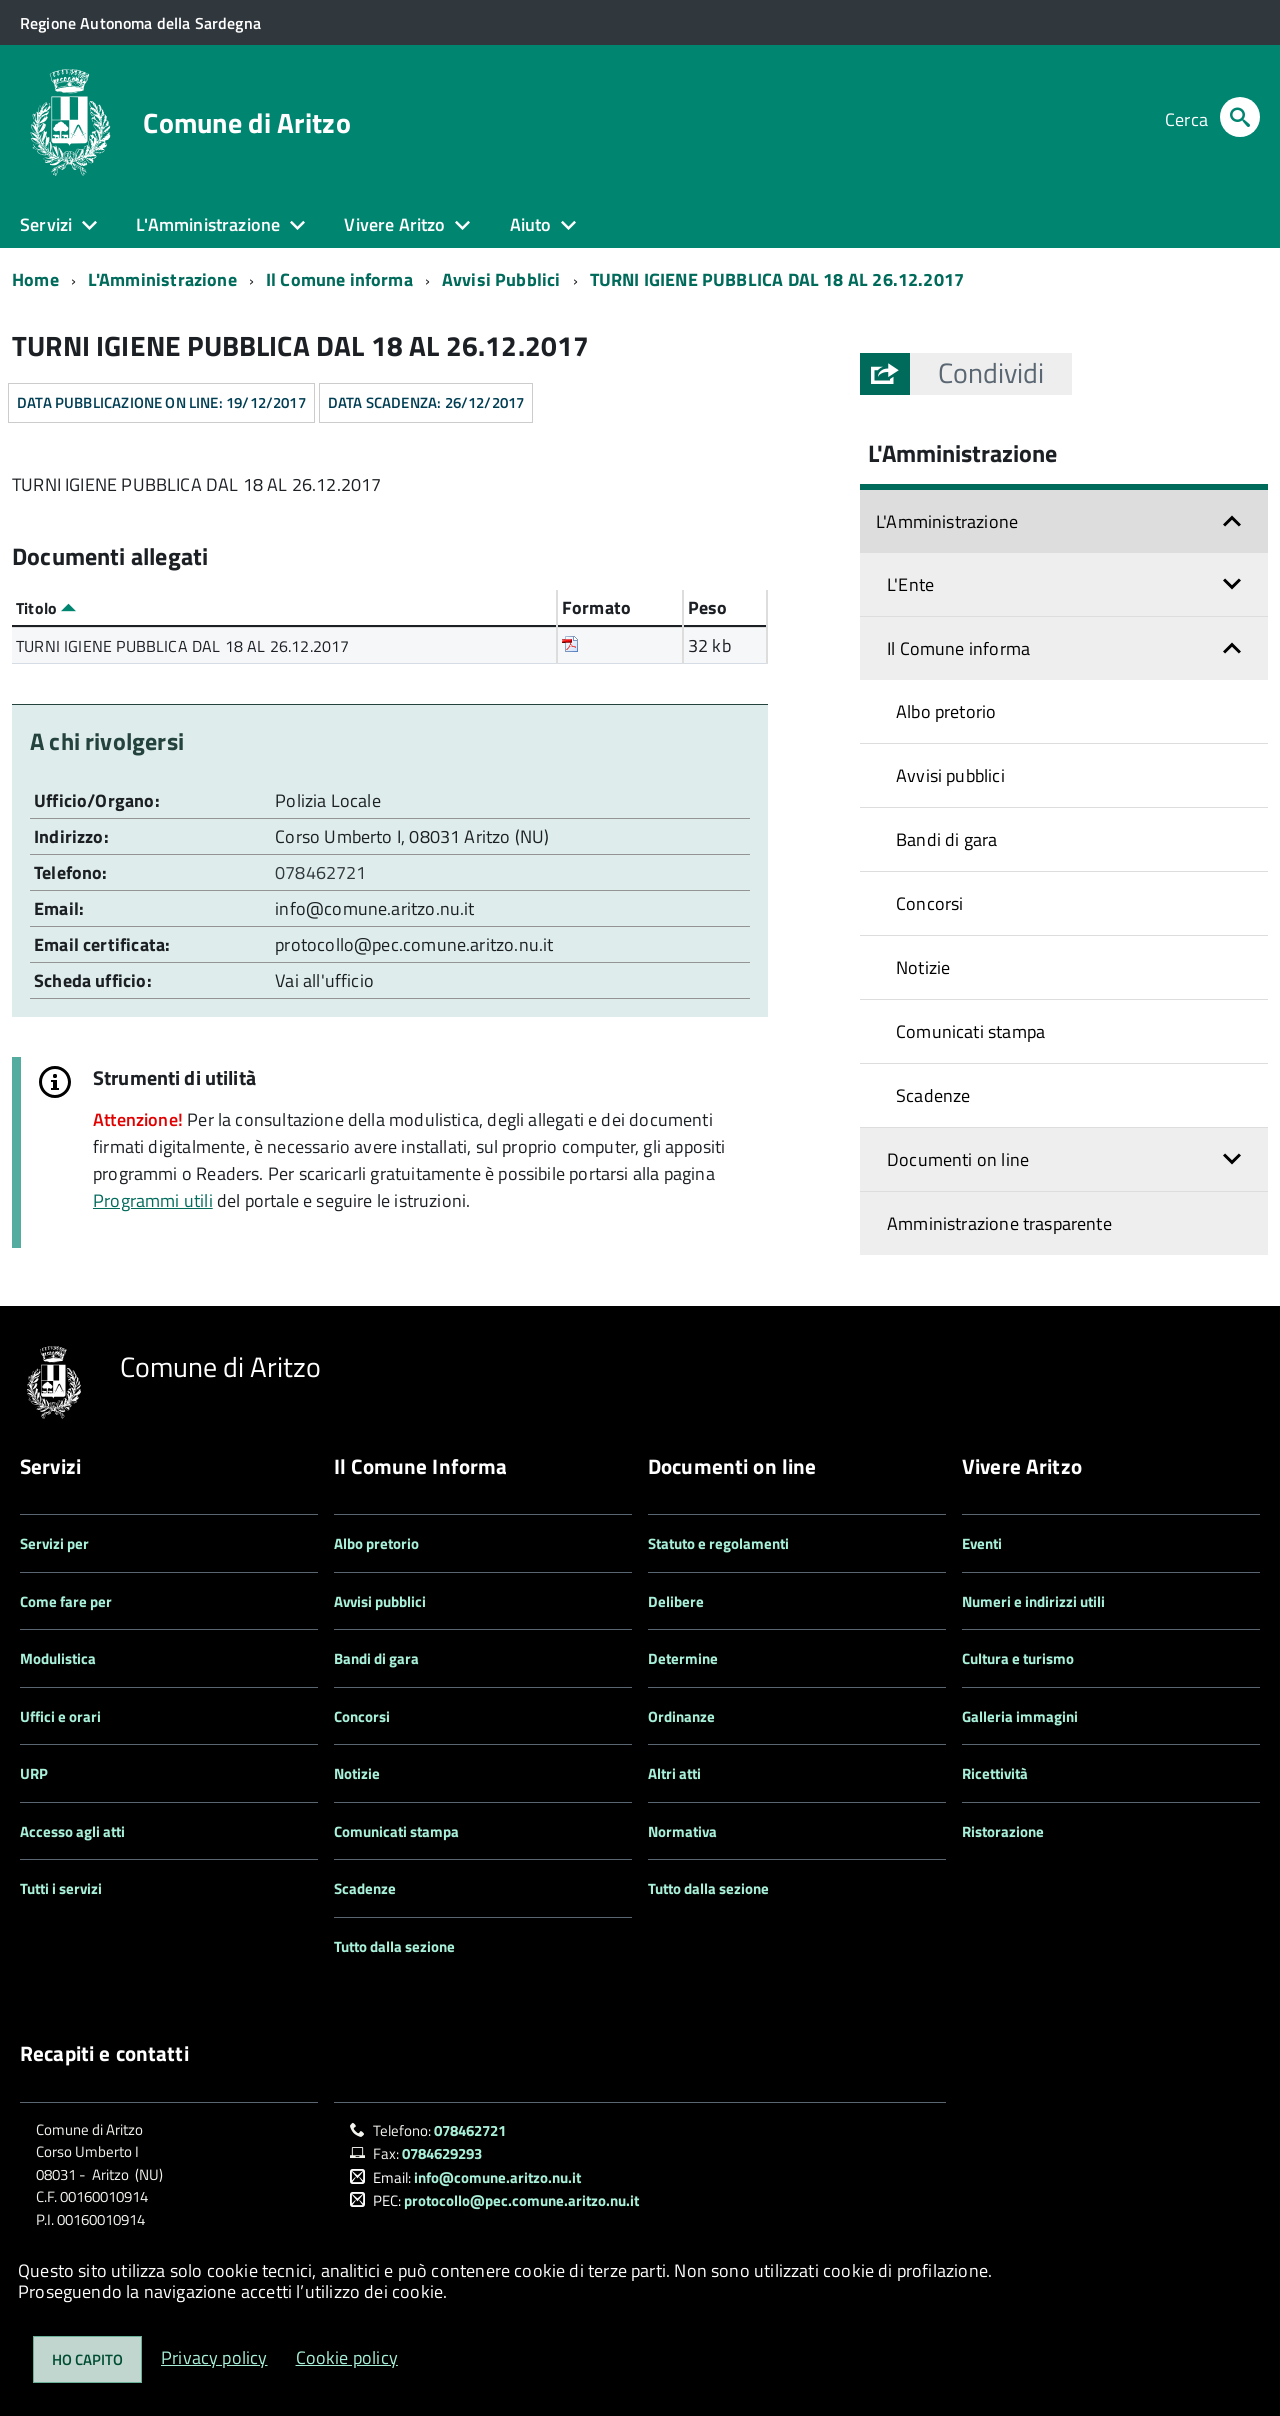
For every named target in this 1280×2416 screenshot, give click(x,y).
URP (34, 1773)
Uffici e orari (60, 1716)
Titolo (46, 608)
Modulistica (58, 1658)
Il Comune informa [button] (958, 648)
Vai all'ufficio (324, 980)
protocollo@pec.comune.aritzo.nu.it (414, 944)
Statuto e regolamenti (718, 1543)
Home (35, 279)
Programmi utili (153, 1200)
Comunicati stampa (970, 1031)
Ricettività (995, 1773)
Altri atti (674, 1773)
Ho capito (87, 2359)
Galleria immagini (1020, 1716)
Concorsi (929, 903)
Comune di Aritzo (246, 123)
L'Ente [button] (910, 584)
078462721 (322, 872)
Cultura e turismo (1018, 1658)
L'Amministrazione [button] (208, 224)
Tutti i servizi (61, 1888)
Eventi (982, 1543)
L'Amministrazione (162, 279)
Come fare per (66, 1601)
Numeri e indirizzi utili (1033, 1601)
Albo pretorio (946, 711)
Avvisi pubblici (950, 775)
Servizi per (54, 1543)
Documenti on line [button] (958, 1159)
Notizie (923, 967)
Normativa (682, 1831)
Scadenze (933, 1095)
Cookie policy (347, 2357)
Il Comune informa (339, 279)
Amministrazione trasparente (999, 1223)
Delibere (676, 1601)
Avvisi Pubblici (501, 279)
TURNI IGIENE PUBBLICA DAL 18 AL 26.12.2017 (777, 279)
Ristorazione (1003, 1831)
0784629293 (442, 2153)
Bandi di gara (946, 839)
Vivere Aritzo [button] (394, 224)
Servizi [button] (46, 224)
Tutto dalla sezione (394, 1946)
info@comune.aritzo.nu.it (374, 908)
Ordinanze (681, 1716)
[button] (991, 373)
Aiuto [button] (531, 224)
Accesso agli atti (72, 1831)
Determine (683, 1658)
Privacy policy (214, 2357)
